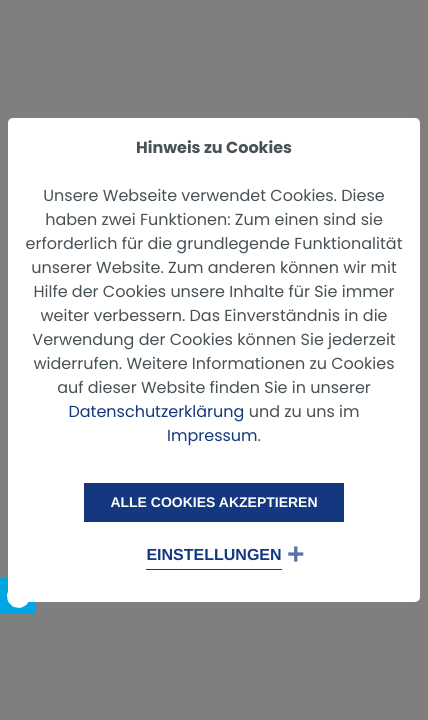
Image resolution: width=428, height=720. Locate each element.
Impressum (212, 435)
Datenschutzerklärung (156, 411)
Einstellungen (213, 555)
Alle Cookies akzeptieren (213, 502)
